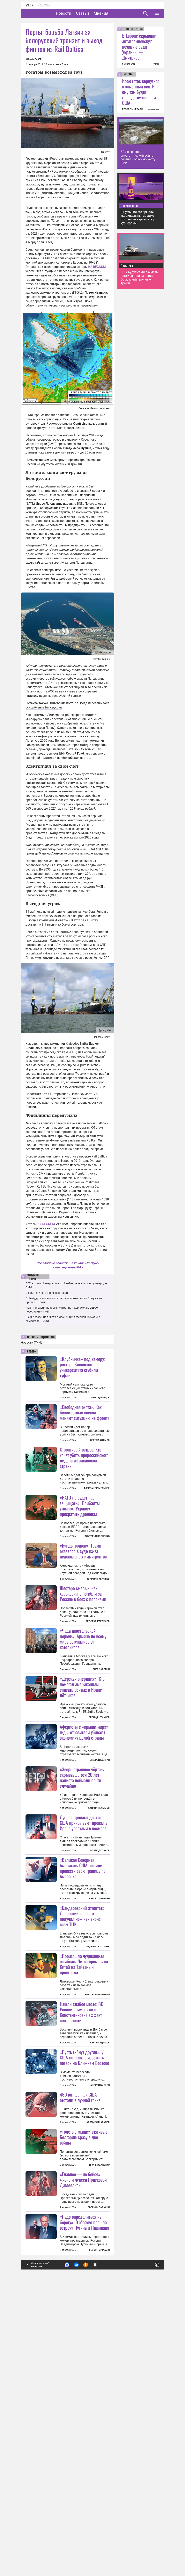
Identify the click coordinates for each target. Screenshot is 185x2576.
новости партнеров (41, 1337)
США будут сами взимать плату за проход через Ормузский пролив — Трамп (139, 277)
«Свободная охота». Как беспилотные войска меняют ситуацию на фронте (84, 1412)
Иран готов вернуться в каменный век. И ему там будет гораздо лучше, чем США (140, 91)
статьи (31, 1351)
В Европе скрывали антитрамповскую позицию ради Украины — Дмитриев (139, 46)
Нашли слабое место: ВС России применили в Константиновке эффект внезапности (81, 2205)
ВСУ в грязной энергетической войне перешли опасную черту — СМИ (140, 157)
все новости (129, 64)
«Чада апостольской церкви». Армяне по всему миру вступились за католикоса (83, 1735)
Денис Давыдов (100, 1397)
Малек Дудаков (100, 1995)
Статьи (94, 13)
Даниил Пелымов (99, 1952)
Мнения (113, 13)
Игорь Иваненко (99, 2406)
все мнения (153, 109)
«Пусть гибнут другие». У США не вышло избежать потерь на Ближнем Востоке (84, 2298)
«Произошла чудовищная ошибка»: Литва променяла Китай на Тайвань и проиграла (84, 2157)
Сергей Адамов (100, 1440)
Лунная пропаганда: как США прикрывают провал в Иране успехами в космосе (83, 1967)
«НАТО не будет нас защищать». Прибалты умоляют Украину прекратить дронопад (80, 1554)
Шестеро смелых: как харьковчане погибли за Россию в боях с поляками (83, 1641)
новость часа (133, 29)
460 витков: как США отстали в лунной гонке (80, 2338)
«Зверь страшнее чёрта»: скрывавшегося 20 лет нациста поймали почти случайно (82, 1922)
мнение (129, 74)
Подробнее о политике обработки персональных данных (98, 2555)
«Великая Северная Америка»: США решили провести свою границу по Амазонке (83, 2013)
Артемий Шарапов (98, 2363)
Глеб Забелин (101, 1765)
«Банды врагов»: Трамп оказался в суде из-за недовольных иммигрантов (83, 1599)
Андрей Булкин (100, 1856)
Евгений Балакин (99, 2496)
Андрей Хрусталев (98, 2139)
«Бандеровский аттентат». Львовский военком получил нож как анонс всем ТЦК (83, 2109)
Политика (127, 265)
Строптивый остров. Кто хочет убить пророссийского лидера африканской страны (84, 1457)
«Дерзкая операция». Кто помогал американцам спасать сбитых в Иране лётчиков (82, 1783)
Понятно (148, 2553)
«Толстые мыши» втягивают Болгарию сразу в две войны (84, 2378)
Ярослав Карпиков (98, 1669)
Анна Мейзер (34, 59)
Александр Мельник (97, 1488)
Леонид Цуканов (99, 1813)
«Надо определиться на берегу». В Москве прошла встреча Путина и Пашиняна (84, 2511)
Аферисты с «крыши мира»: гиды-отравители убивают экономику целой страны (84, 1828)
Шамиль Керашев (98, 1627)
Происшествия (130, 205)
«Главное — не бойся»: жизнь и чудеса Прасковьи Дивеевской (83, 2469)
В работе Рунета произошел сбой (47, 1292)
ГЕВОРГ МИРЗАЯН (132, 109)
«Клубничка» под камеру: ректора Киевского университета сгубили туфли (82, 1367)
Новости (75, 13)
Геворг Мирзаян (99, 2043)
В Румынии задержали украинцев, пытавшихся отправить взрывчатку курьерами (138, 217)
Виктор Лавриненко (97, 1584)
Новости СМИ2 (31, 1342)
